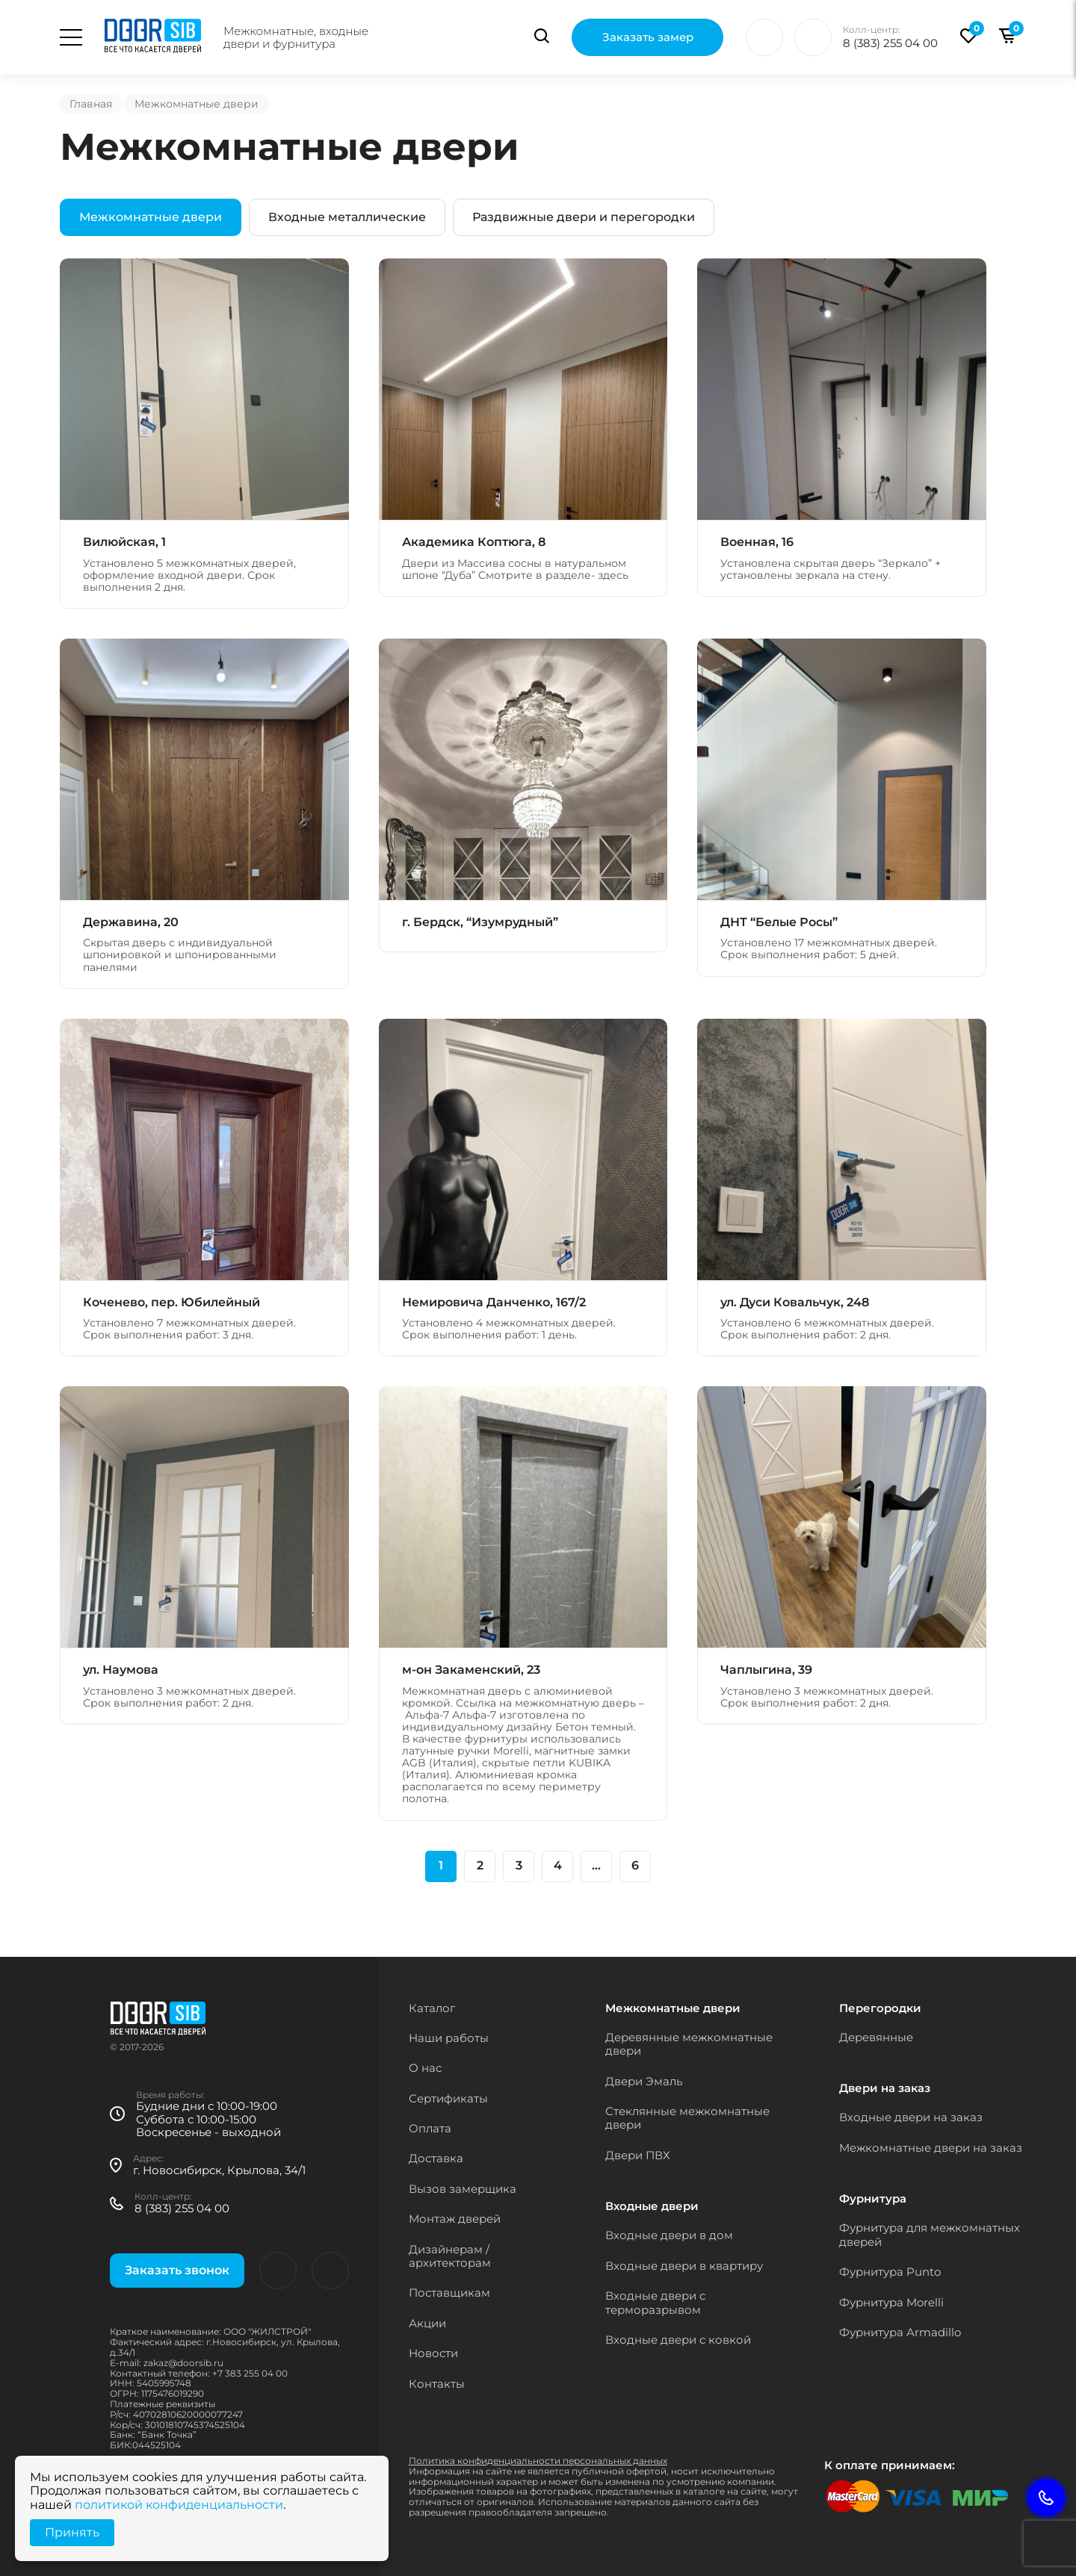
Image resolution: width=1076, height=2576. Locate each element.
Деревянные (876, 2037)
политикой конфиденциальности (179, 2505)
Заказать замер (647, 38)
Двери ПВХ (637, 2155)
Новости (433, 2353)
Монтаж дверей (455, 2219)
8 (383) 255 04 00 (890, 43)
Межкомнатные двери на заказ (930, 2148)
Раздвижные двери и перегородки (583, 217)
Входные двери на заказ (911, 2117)
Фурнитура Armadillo (900, 2332)
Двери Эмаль (643, 2081)
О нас (425, 2068)
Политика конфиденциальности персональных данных (538, 2460)
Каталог (432, 2008)
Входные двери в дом (669, 2235)
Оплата (430, 2128)
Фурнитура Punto (890, 2272)
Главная (90, 104)
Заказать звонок (177, 2270)
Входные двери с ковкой (678, 2340)
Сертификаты (448, 2098)
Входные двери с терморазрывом (655, 2302)
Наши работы (449, 2038)
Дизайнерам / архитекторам (450, 2256)
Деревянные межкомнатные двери (689, 2044)
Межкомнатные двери (150, 217)
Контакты (437, 2384)
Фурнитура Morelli (891, 2302)
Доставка (436, 2158)
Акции (427, 2323)
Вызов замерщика (462, 2189)
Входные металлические (347, 217)
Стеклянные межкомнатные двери (687, 2118)
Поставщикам (449, 2292)
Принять (72, 2532)
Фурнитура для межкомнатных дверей (929, 2234)
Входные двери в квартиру (684, 2266)
